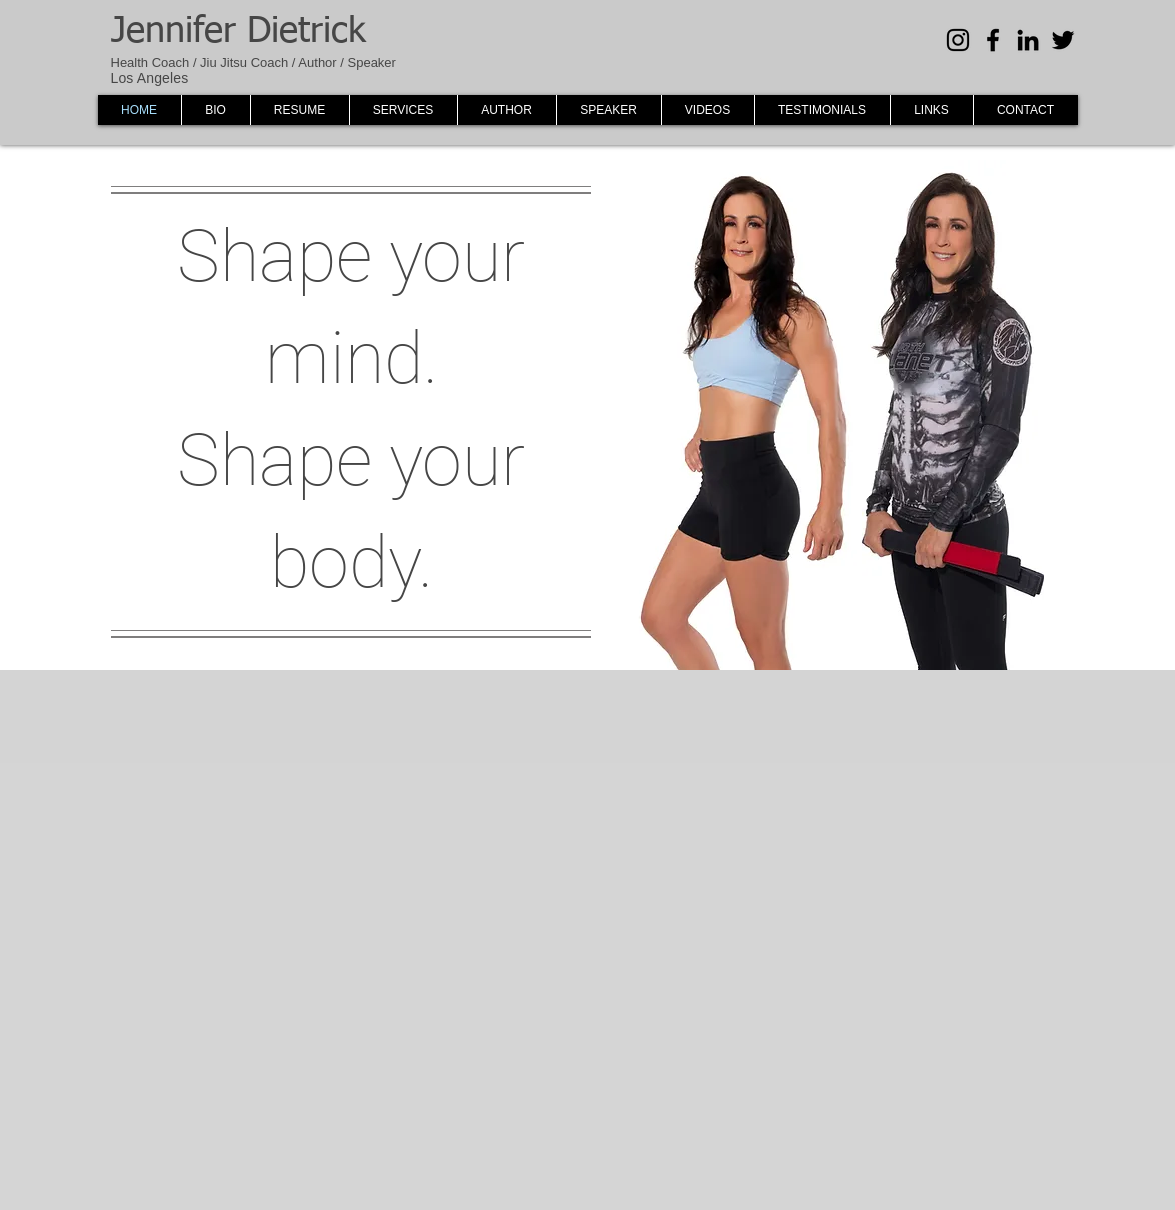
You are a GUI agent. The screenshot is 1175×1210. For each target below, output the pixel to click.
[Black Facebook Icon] (993, 40)
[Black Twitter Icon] (1063, 40)
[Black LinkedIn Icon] (1028, 40)
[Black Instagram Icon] (958, 40)
